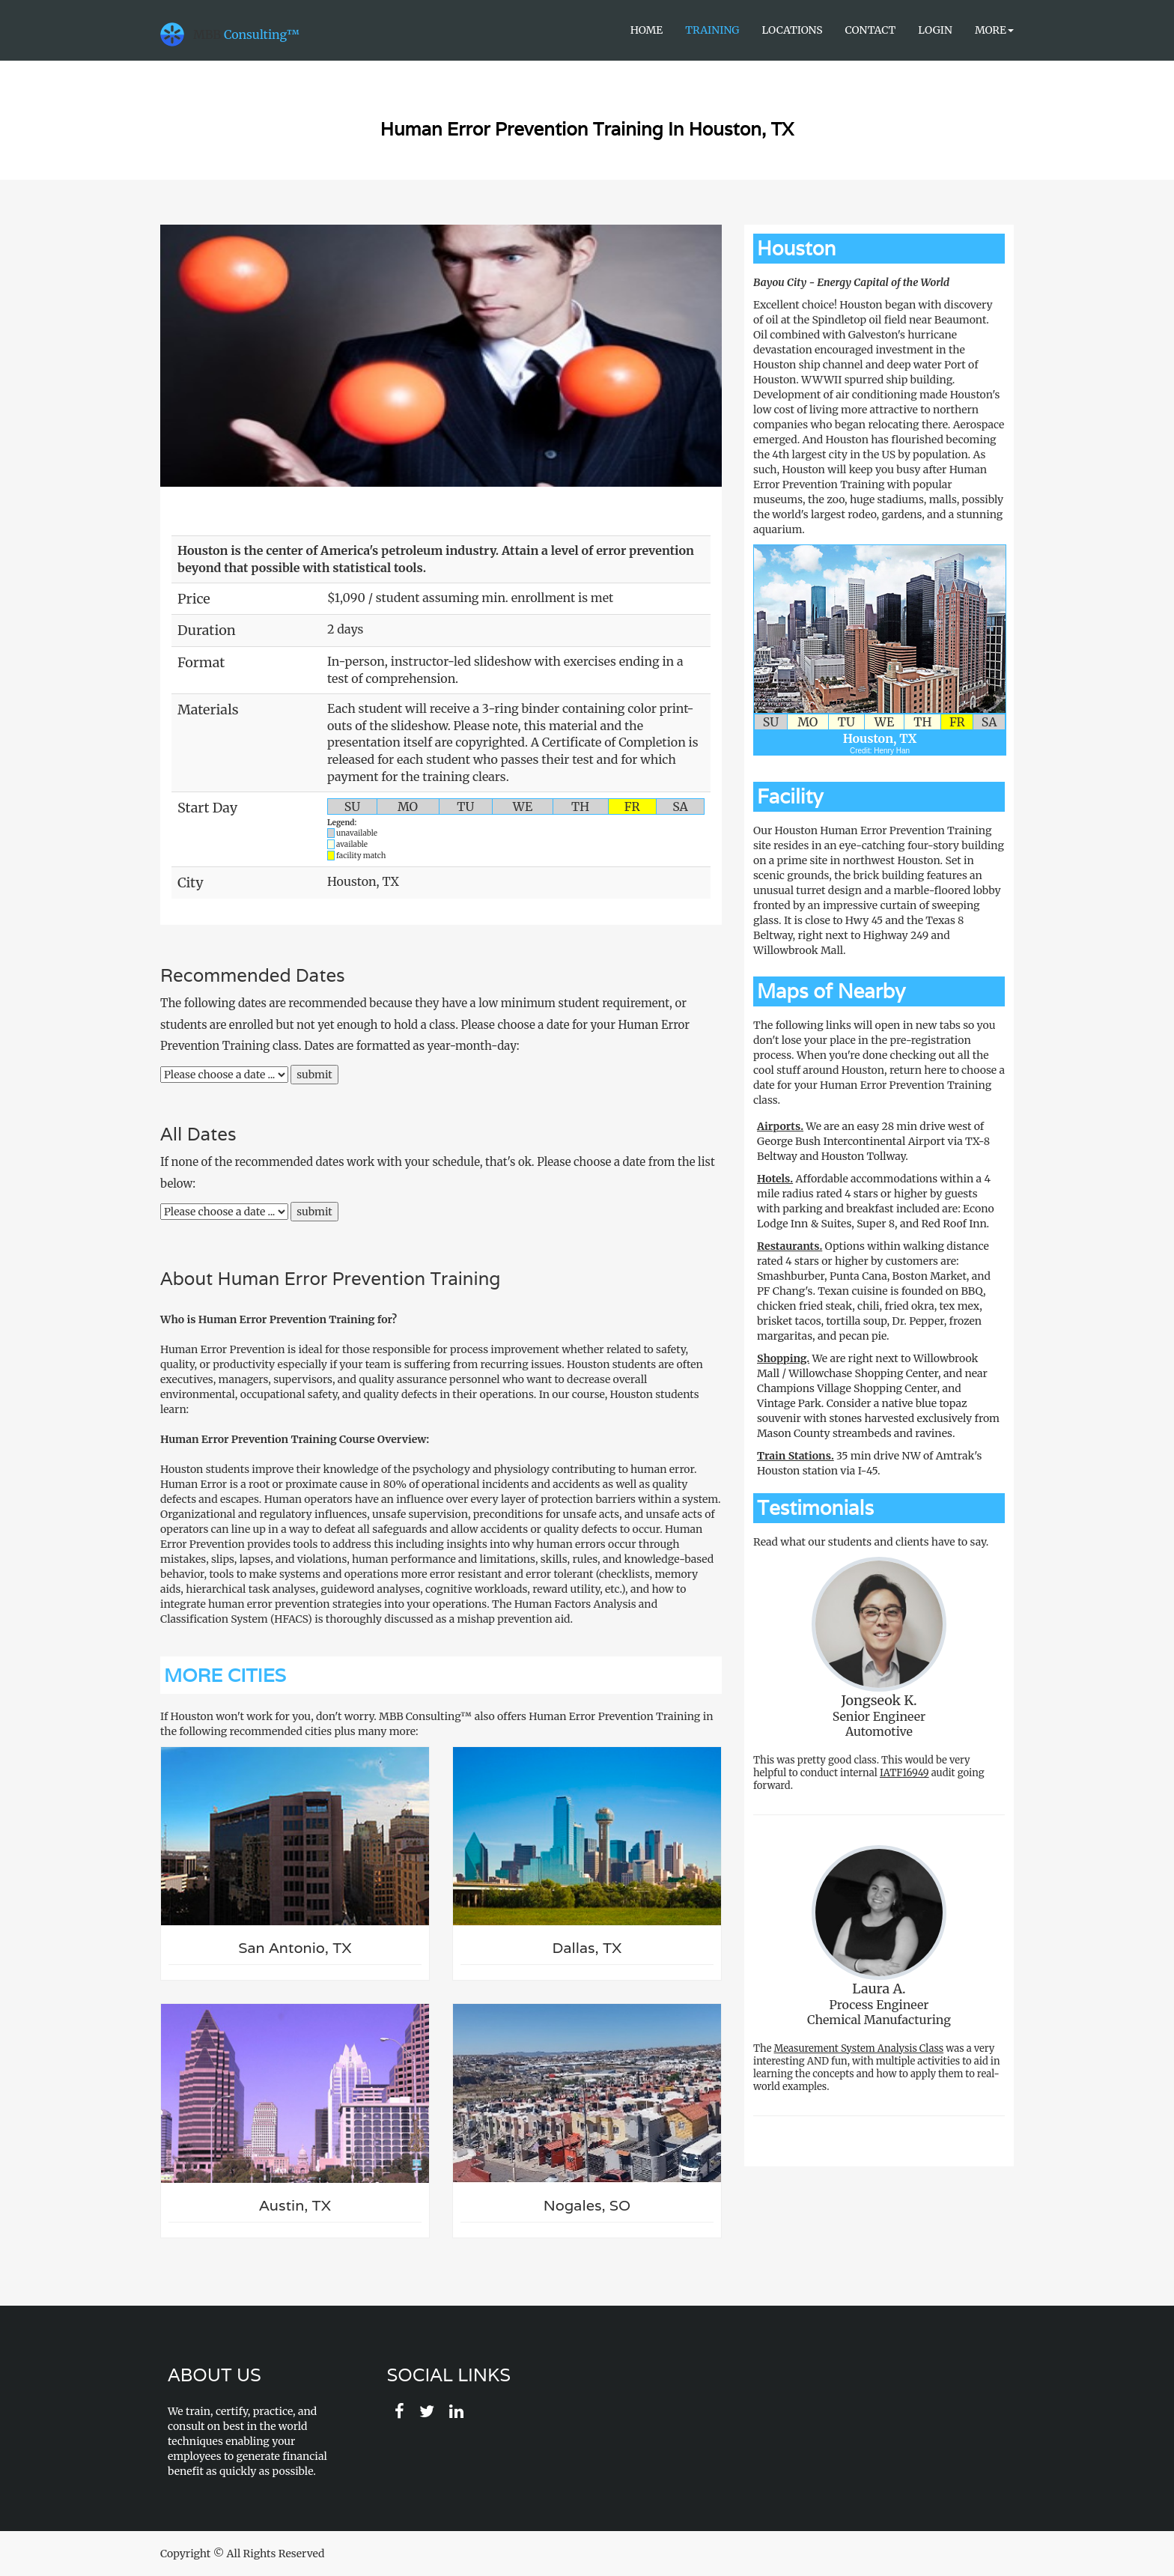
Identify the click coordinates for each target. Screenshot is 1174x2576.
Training (712, 30)
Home (646, 30)
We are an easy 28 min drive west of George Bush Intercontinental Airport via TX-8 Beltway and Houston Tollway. (873, 1141)
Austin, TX (295, 2206)
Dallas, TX (586, 1948)
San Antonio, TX (295, 1948)
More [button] (994, 30)
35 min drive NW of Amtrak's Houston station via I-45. (869, 1463)
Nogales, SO (586, 2206)
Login (935, 30)
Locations (791, 30)
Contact (870, 30)
